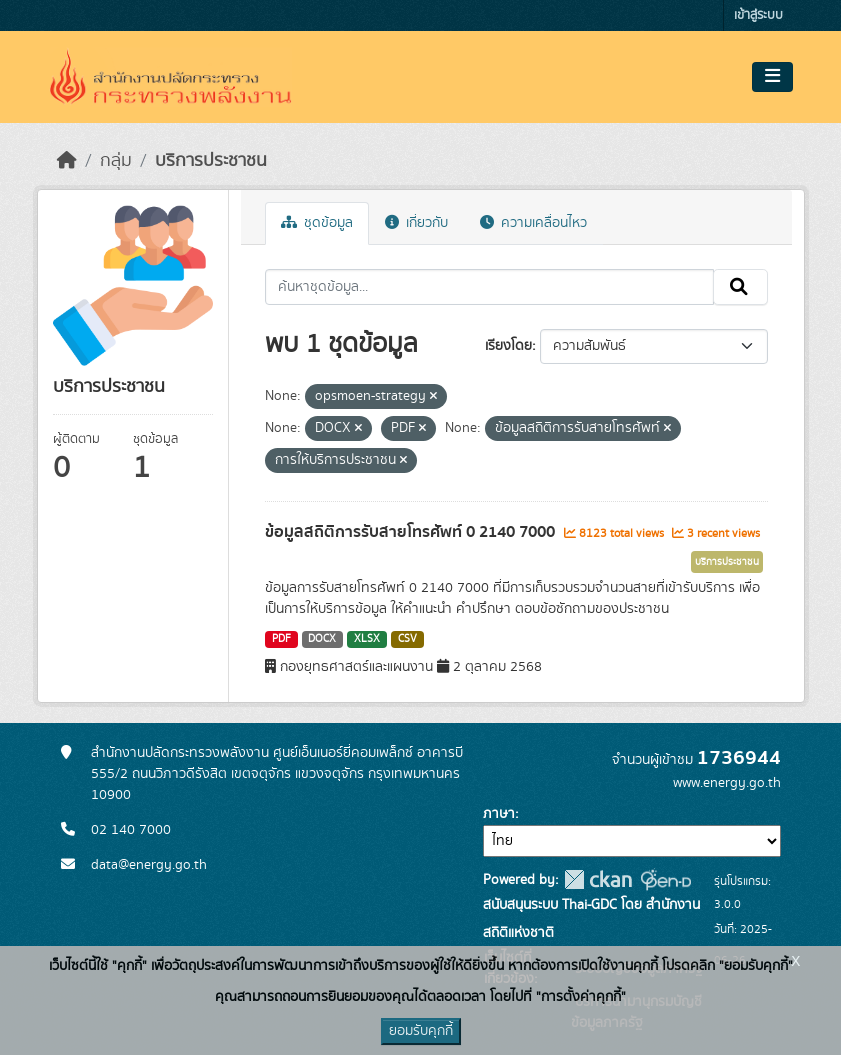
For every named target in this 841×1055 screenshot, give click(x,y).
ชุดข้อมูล (317, 223)
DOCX (322, 639)
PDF (281, 639)
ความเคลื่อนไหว (533, 223)
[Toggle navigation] (772, 77)
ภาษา (499, 814)
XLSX (367, 639)
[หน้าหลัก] (67, 161)
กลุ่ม (116, 161)
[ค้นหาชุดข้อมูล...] (489, 287)
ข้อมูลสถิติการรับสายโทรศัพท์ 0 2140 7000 (412, 532)
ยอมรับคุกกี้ (421, 1031)
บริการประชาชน (211, 161)
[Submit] (740, 287)
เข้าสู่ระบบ (758, 15)
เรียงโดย (508, 346)
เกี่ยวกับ (416, 223)
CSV (407, 639)
